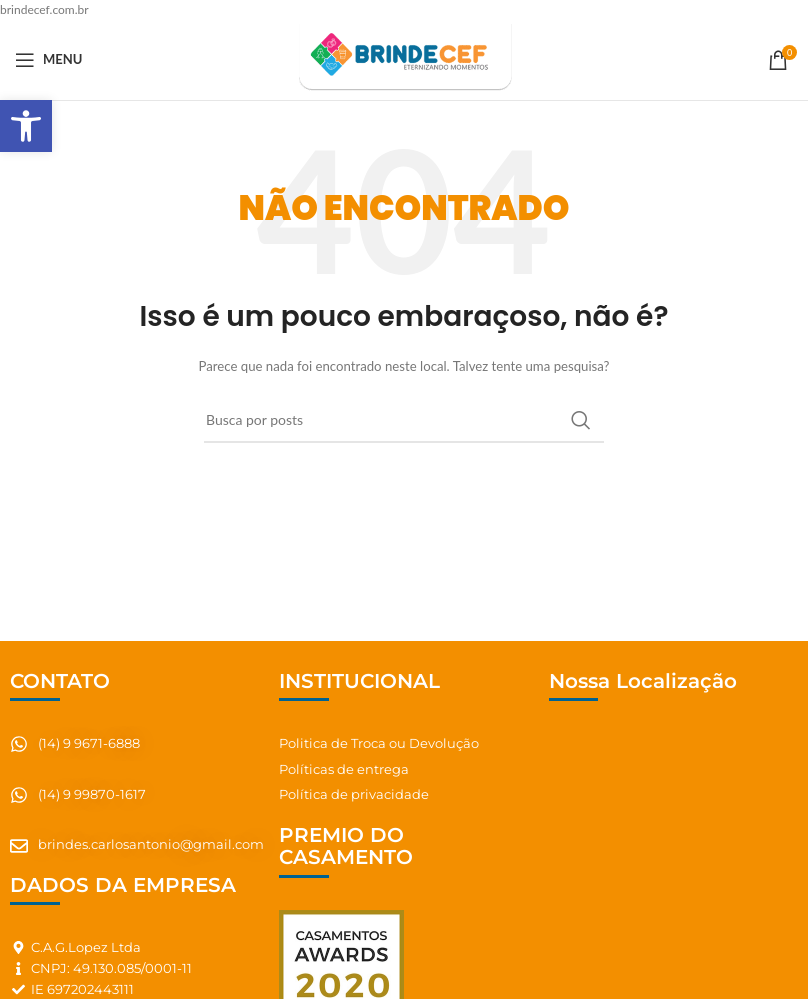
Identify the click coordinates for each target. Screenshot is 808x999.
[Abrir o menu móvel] (48, 60)
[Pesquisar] (404, 420)
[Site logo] (403, 58)
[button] (26, 126)
